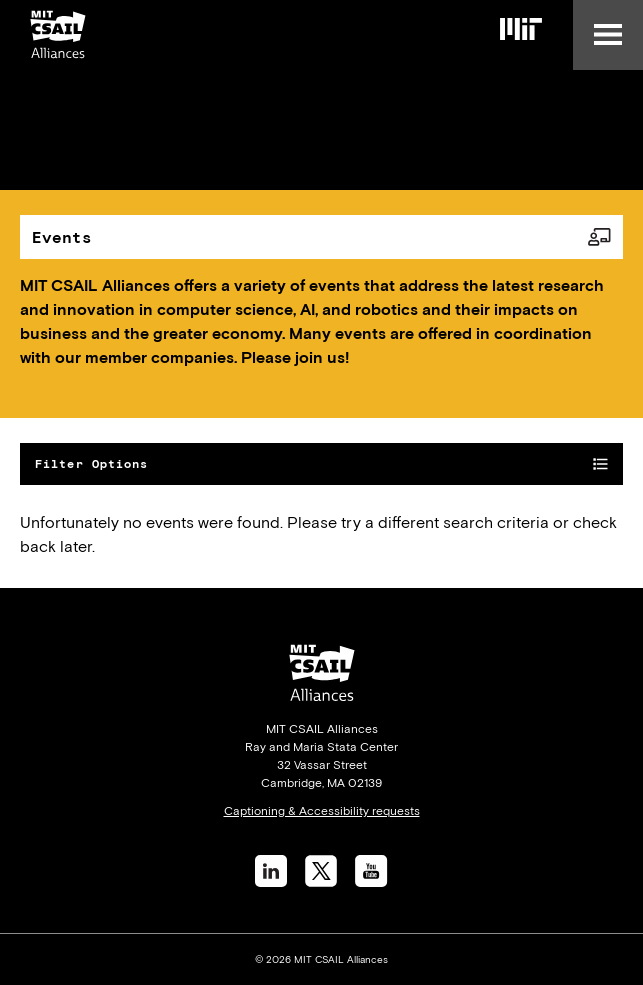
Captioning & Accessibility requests (322, 811)
